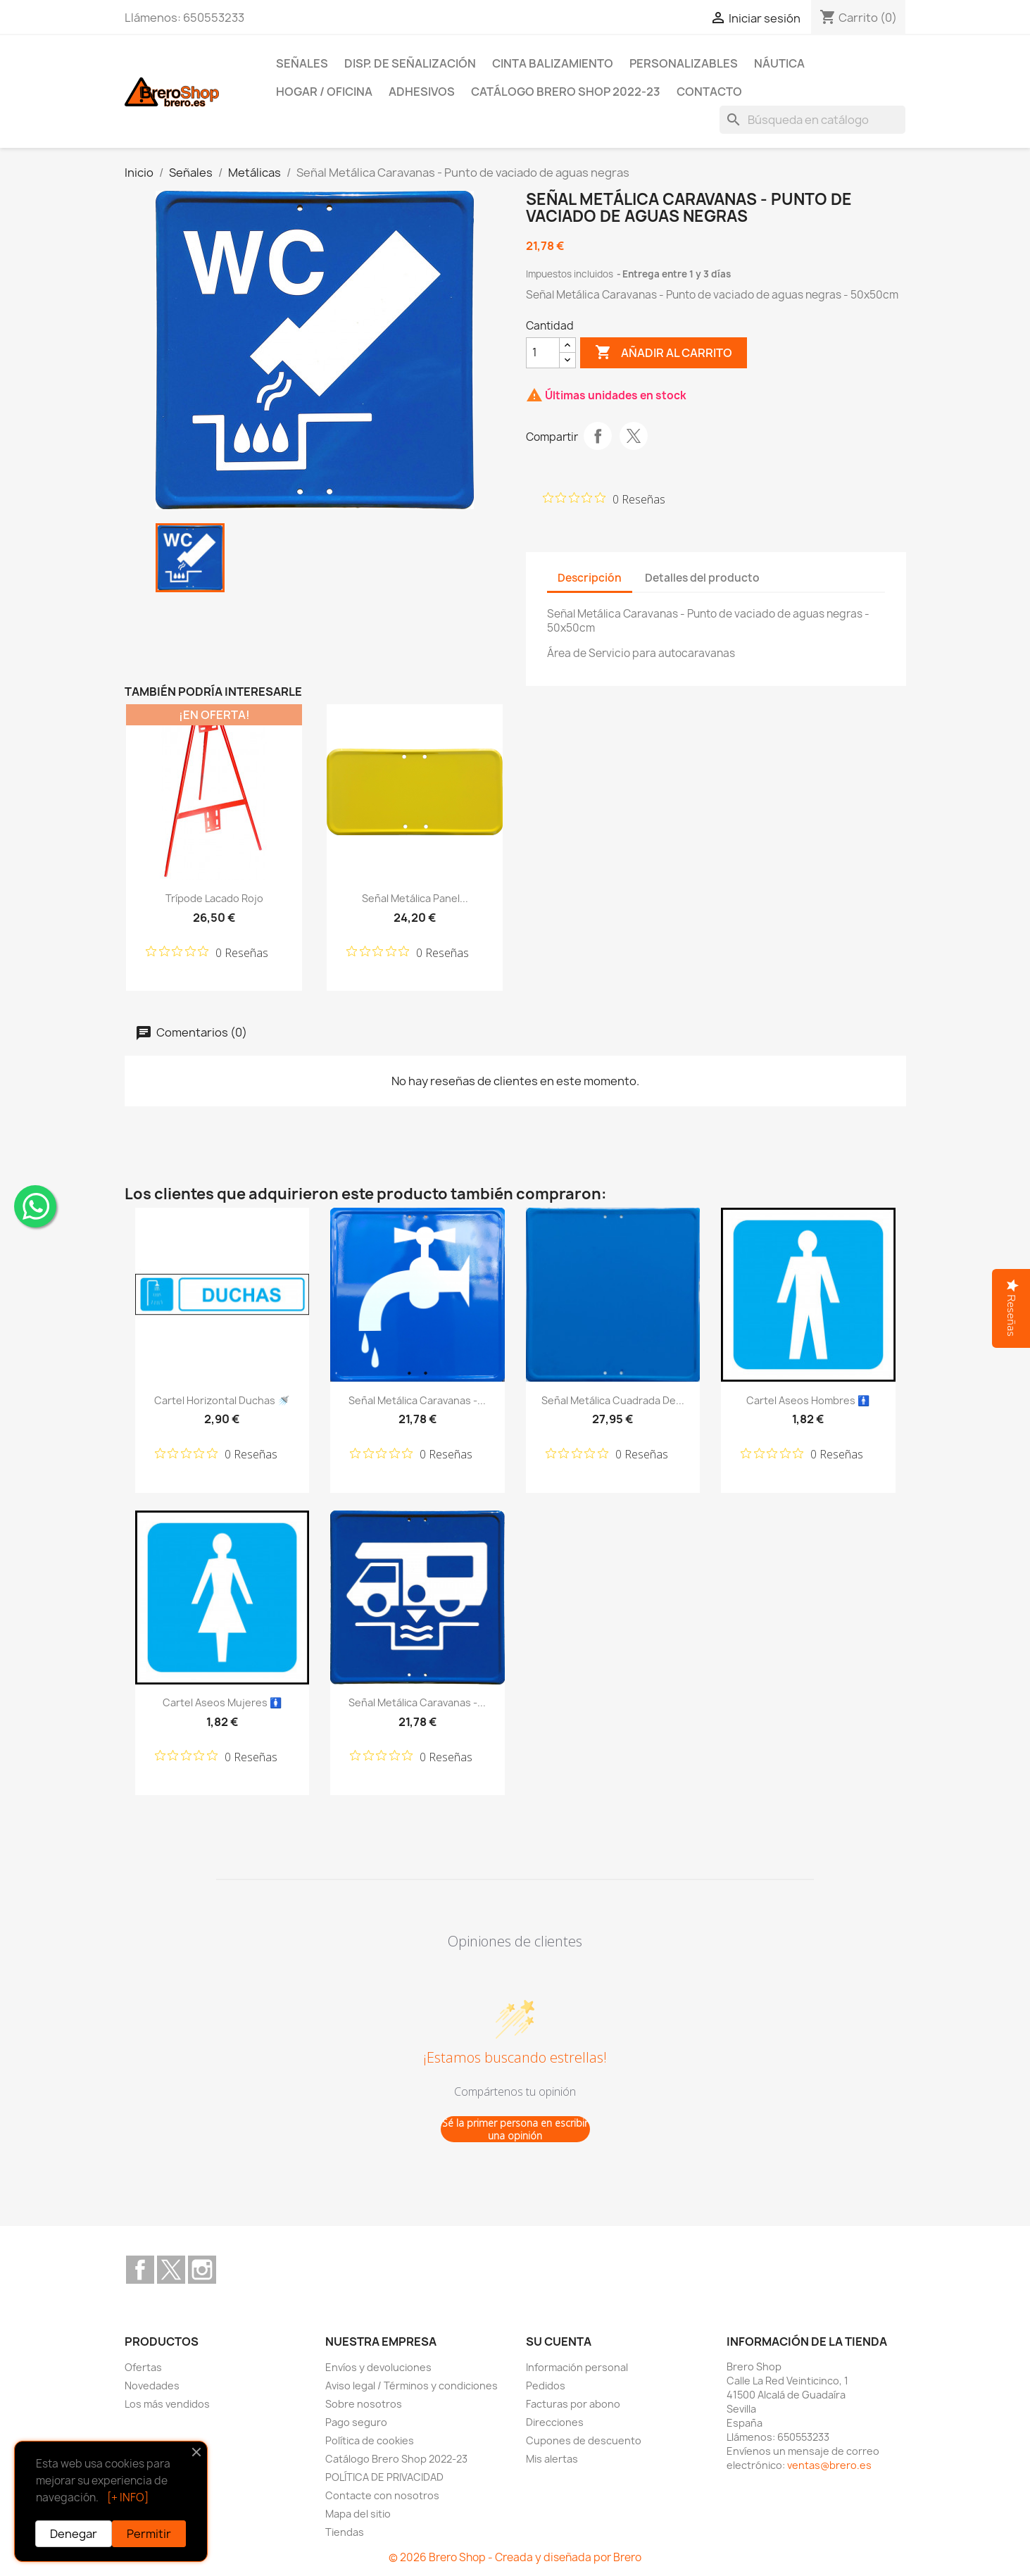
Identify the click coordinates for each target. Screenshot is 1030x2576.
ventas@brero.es (829, 2465)
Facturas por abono (573, 2404)
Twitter (171, 2270)
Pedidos (545, 2385)
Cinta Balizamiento (552, 63)
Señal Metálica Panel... (415, 898)
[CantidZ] (543, 352)
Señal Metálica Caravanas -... (417, 1400)
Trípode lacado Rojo (214, 898)
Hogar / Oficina (324, 91)
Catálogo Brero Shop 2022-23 (565, 91)
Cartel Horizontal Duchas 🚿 (221, 1400)
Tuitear (634, 436)
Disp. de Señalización (410, 63)
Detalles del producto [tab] (702, 577)
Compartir (598, 436)
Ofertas (143, 2367)
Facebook (140, 2270)
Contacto (709, 91)
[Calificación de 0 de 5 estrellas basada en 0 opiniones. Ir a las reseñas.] (604, 498)
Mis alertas (552, 2458)
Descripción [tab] (590, 577)
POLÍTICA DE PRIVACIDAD (384, 2477)
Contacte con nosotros (382, 2495)
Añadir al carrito (663, 353)
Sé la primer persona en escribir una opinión (515, 2129)
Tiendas (344, 2532)
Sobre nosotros (363, 2404)
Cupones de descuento (583, 2440)
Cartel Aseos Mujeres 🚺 (222, 1702)
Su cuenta (558, 2341)
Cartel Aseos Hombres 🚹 (807, 1400)
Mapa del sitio (358, 2513)
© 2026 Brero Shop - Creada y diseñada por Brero (515, 2557)
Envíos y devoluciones (378, 2367)
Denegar (73, 2533)
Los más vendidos (167, 2404)
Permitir (149, 2533)
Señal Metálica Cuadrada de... (612, 1400)
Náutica (779, 63)
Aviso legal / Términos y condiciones (411, 2385)
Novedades (152, 2385)
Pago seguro (356, 2422)
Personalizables (683, 63)
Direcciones (555, 2422)
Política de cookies (369, 2440)
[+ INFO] (128, 2497)
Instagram (202, 2270)
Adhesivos (422, 91)
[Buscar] (812, 120)
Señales (302, 63)
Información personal (577, 2367)
